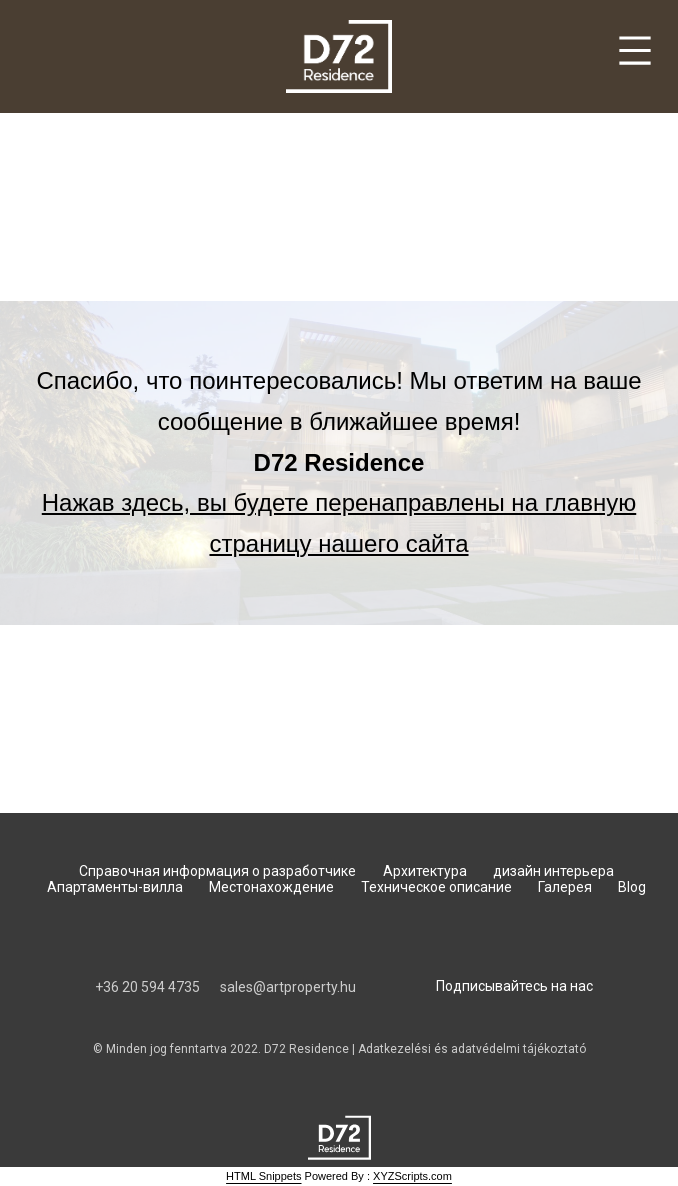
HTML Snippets (263, 1176)
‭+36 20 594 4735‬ (147, 987)
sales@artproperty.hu (288, 987)
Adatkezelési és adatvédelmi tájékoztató (472, 1049)
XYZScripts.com (412, 1176)
